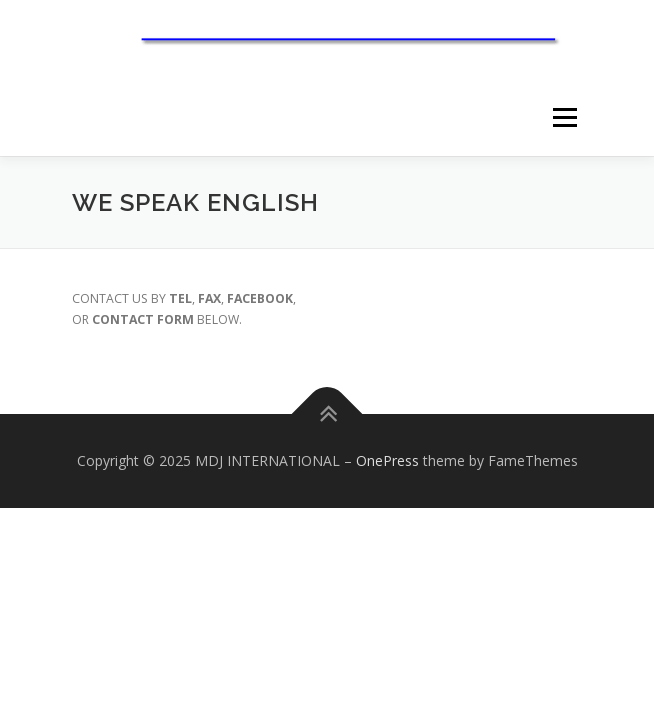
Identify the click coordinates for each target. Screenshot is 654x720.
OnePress (387, 460)
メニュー (564, 118)
